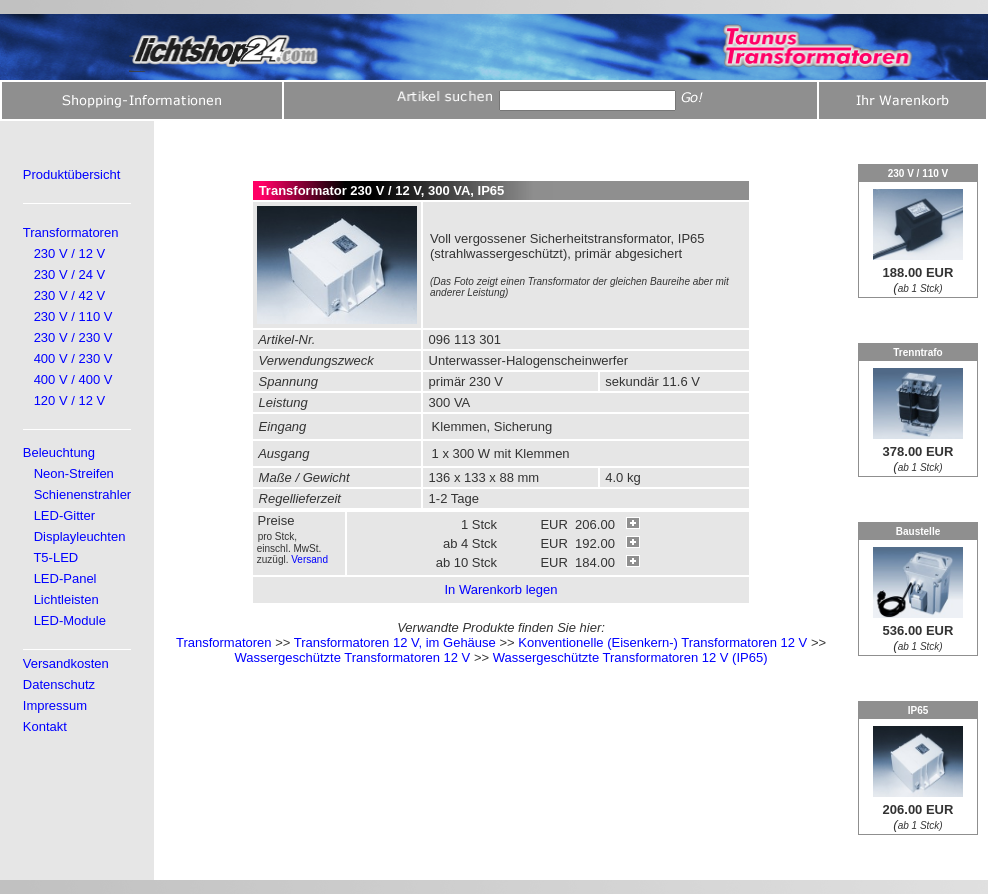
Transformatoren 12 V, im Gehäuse (395, 642)
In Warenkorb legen (501, 589)
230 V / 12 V (70, 253)
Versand (309, 559)
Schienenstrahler (83, 494)
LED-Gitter (64, 515)
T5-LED (55, 557)
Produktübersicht (72, 174)
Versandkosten (66, 663)
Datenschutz (59, 684)
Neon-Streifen (74, 473)
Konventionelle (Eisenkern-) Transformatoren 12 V (662, 642)
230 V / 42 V (70, 295)
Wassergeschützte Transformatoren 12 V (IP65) (630, 657)
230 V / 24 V (70, 274)
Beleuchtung (59, 452)
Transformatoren (71, 232)
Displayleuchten (80, 536)
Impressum (55, 705)
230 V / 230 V (73, 337)
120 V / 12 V (70, 400)
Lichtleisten (66, 599)
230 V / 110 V (73, 316)
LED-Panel (65, 578)
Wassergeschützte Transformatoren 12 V (352, 657)
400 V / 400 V (73, 379)
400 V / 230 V (73, 358)
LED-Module (70, 620)
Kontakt (45, 726)
